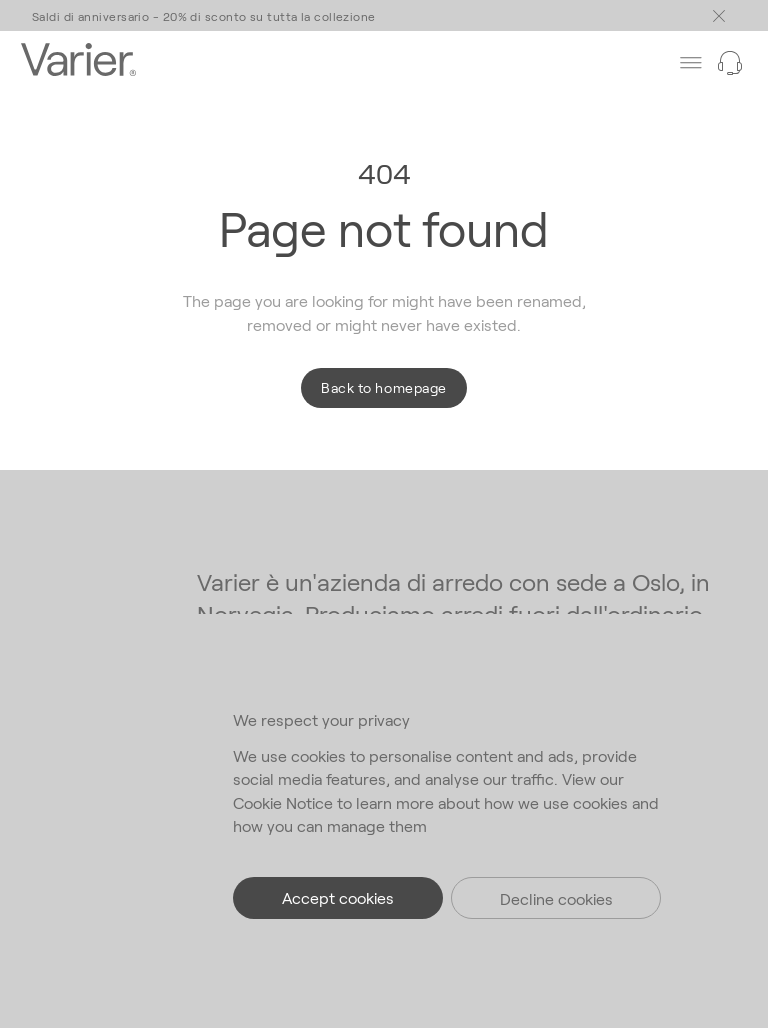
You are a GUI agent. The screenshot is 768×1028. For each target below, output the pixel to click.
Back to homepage (383, 387)
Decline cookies (556, 898)
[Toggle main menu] (719, 16)
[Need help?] (730, 63)
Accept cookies (338, 897)
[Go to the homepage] (78, 62)
